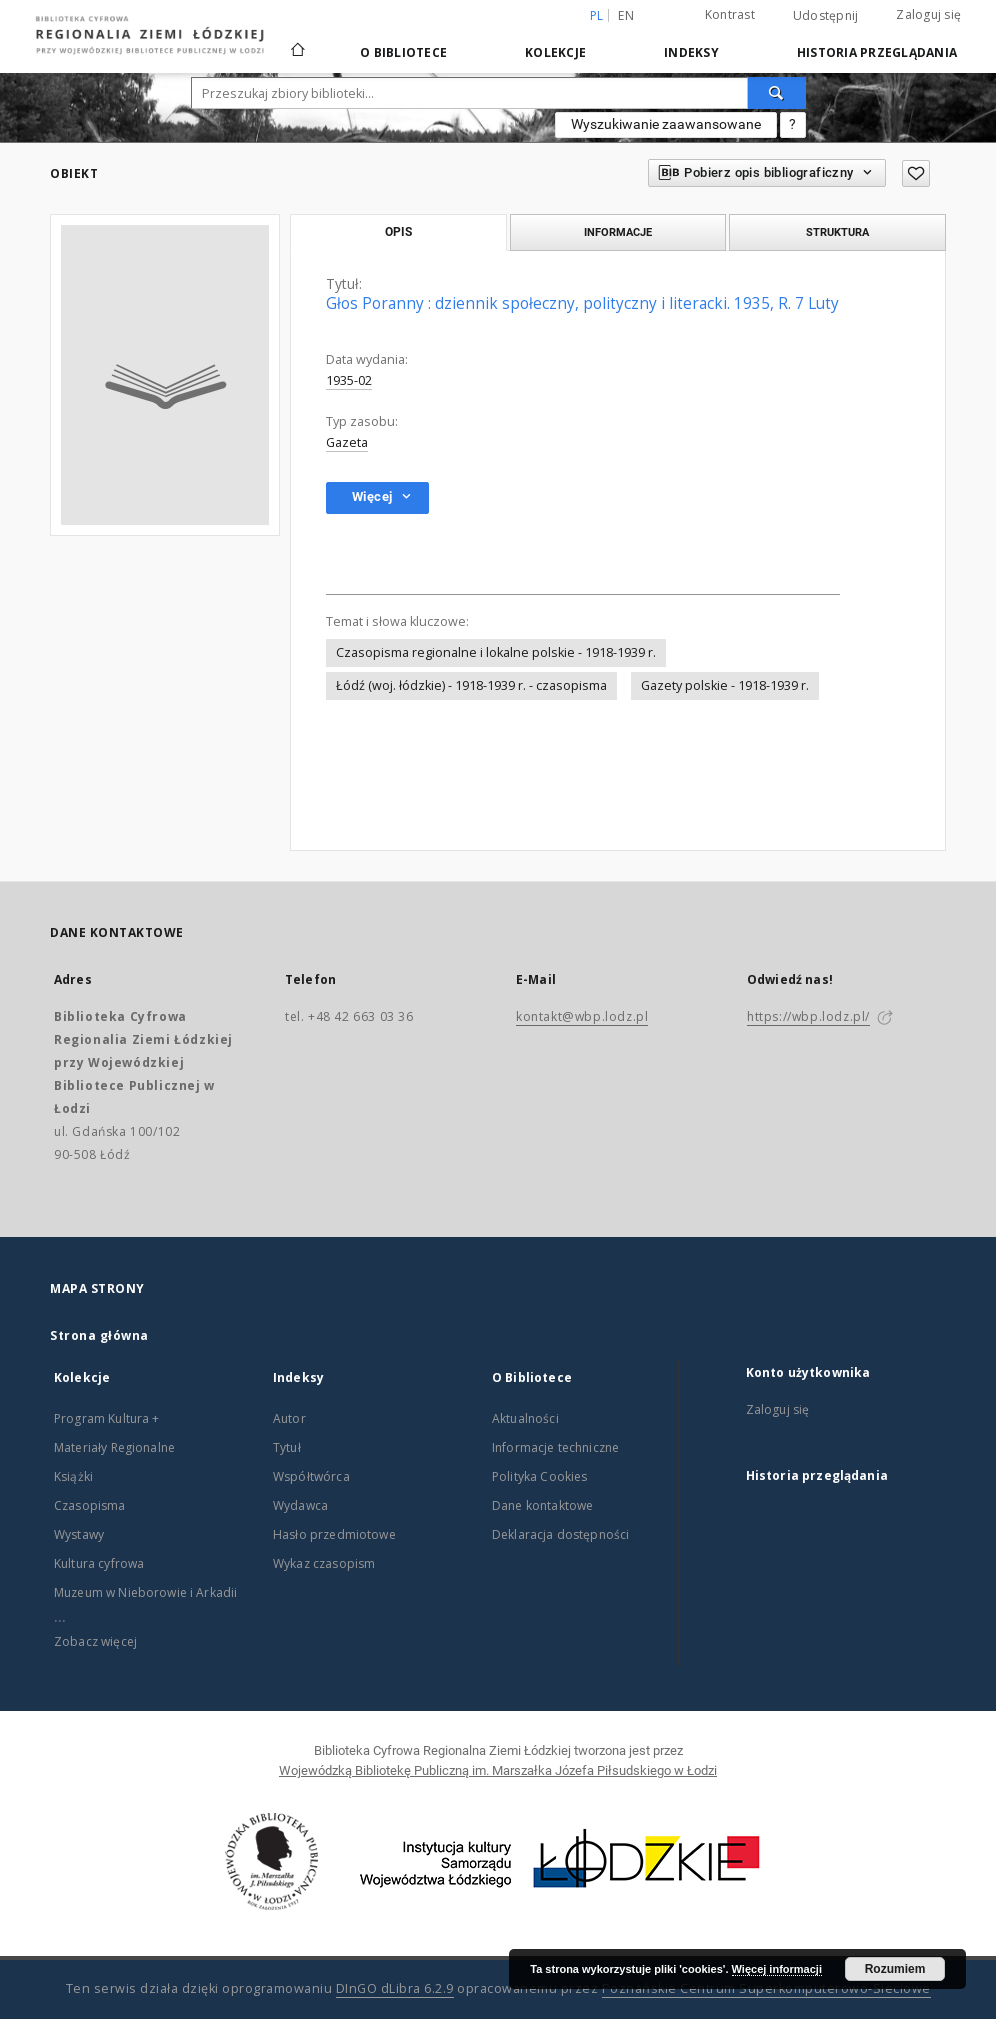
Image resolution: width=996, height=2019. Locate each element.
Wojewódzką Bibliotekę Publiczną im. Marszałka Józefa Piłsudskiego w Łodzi (498, 1770)
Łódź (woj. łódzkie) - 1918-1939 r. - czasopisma (471, 685)
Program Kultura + (107, 1418)
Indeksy (691, 52)
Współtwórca (311, 1476)
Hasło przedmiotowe (334, 1534)
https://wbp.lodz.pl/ (808, 1016)
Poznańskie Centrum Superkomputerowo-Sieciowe (766, 1988)
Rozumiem (895, 1969)
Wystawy (79, 1534)
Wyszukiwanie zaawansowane (666, 124)
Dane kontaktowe (542, 1505)
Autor (289, 1418)
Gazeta (347, 442)
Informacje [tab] (618, 232)
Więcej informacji (777, 1969)
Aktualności (525, 1418)
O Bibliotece (403, 52)
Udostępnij (826, 16)
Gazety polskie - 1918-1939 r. (725, 685)
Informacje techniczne (555, 1447)
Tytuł (287, 1447)
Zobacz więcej (95, 1641)
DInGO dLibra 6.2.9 (395, 1988)
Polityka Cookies (539, 1476)
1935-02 (349, 380)
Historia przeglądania (877, 52)
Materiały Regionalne (114, 1447)
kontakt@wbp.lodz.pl (582, 1016)
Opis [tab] (398, 232)
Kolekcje (555, 52)
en (626, 15)
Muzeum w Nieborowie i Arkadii (145, 1592)
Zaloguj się (928, 14)
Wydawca (300, 1505)
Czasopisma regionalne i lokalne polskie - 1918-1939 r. (496, 652)
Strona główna (99, 1335)
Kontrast (730, 14)
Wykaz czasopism (324, 1563)
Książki (73, 1476)
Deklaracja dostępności (560, 1534)
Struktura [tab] (837, 232)
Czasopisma (90, 1505)
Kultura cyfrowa (99, 1563)
